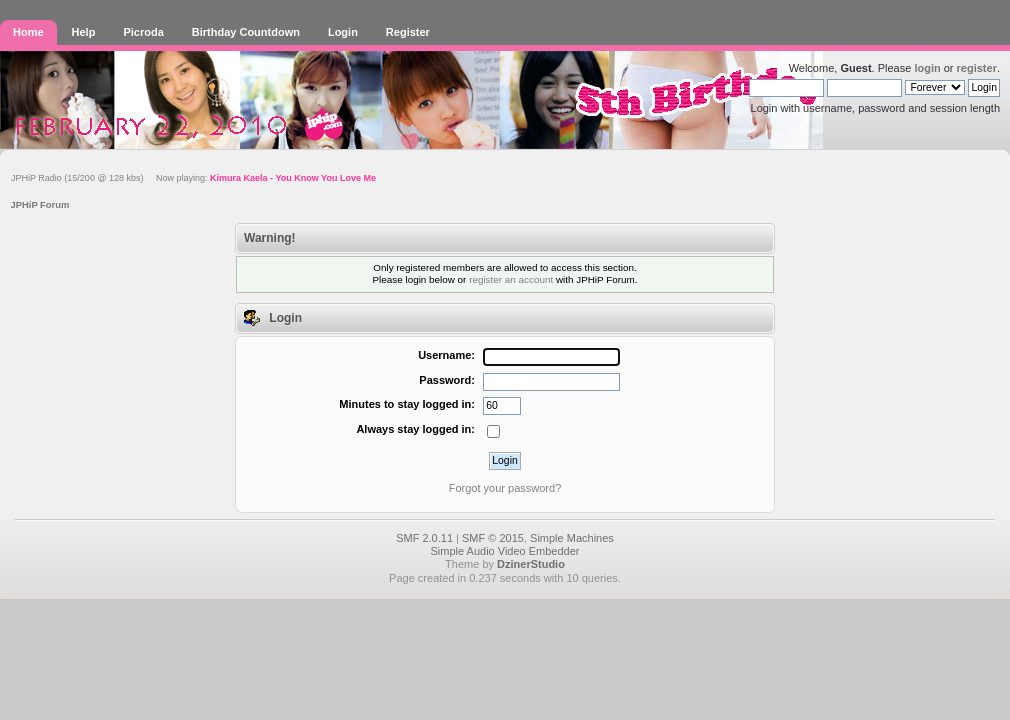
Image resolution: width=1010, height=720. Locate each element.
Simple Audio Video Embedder (504, 551)
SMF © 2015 (493, 538)
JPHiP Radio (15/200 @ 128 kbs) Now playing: (193, 178)
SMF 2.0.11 (424, 538)
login (927, 68)
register (977, 68)
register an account (511, 279)
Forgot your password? (505, 488)
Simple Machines (572, 538)
